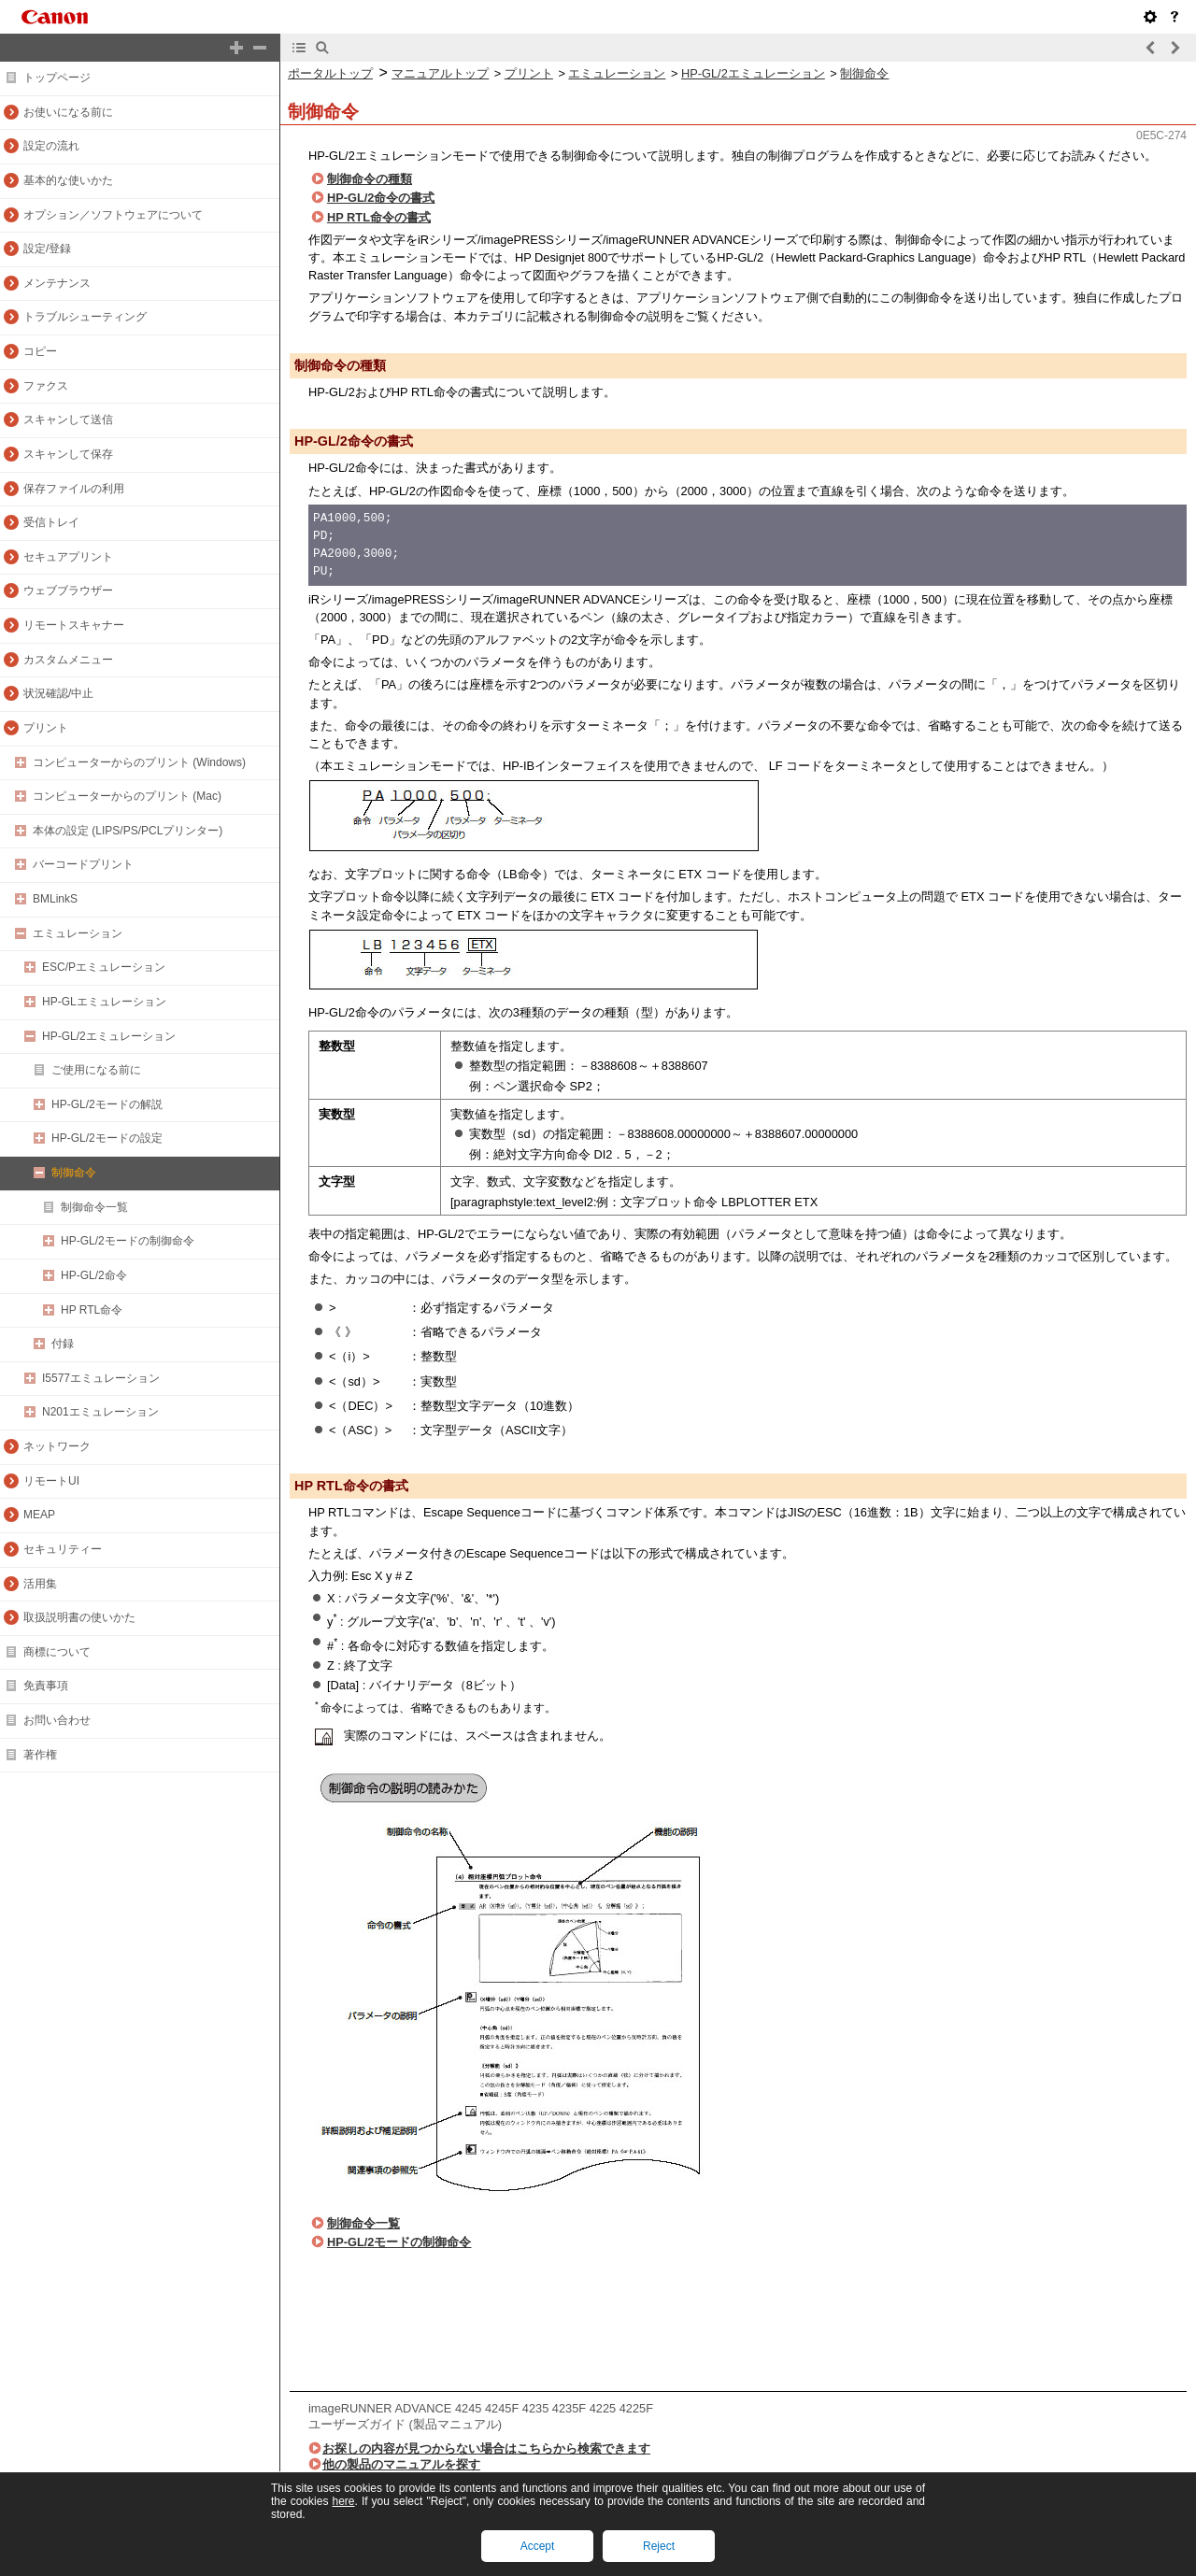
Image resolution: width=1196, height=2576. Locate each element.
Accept (537, 2546)
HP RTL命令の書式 (379, 217)
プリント (529, 73)
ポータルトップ (330, 73)
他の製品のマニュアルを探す (401, 2464)
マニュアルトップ (440, 73)
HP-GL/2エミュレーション (753, 73)
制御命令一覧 (363, 2223)
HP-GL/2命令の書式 (380, 198)
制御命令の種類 (369, 179)
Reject (659, 2546)
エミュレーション (616, 73)
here (343, 2501)
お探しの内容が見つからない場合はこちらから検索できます (486, 2448)
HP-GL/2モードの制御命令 (399, 2242)
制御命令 (864, 73)
